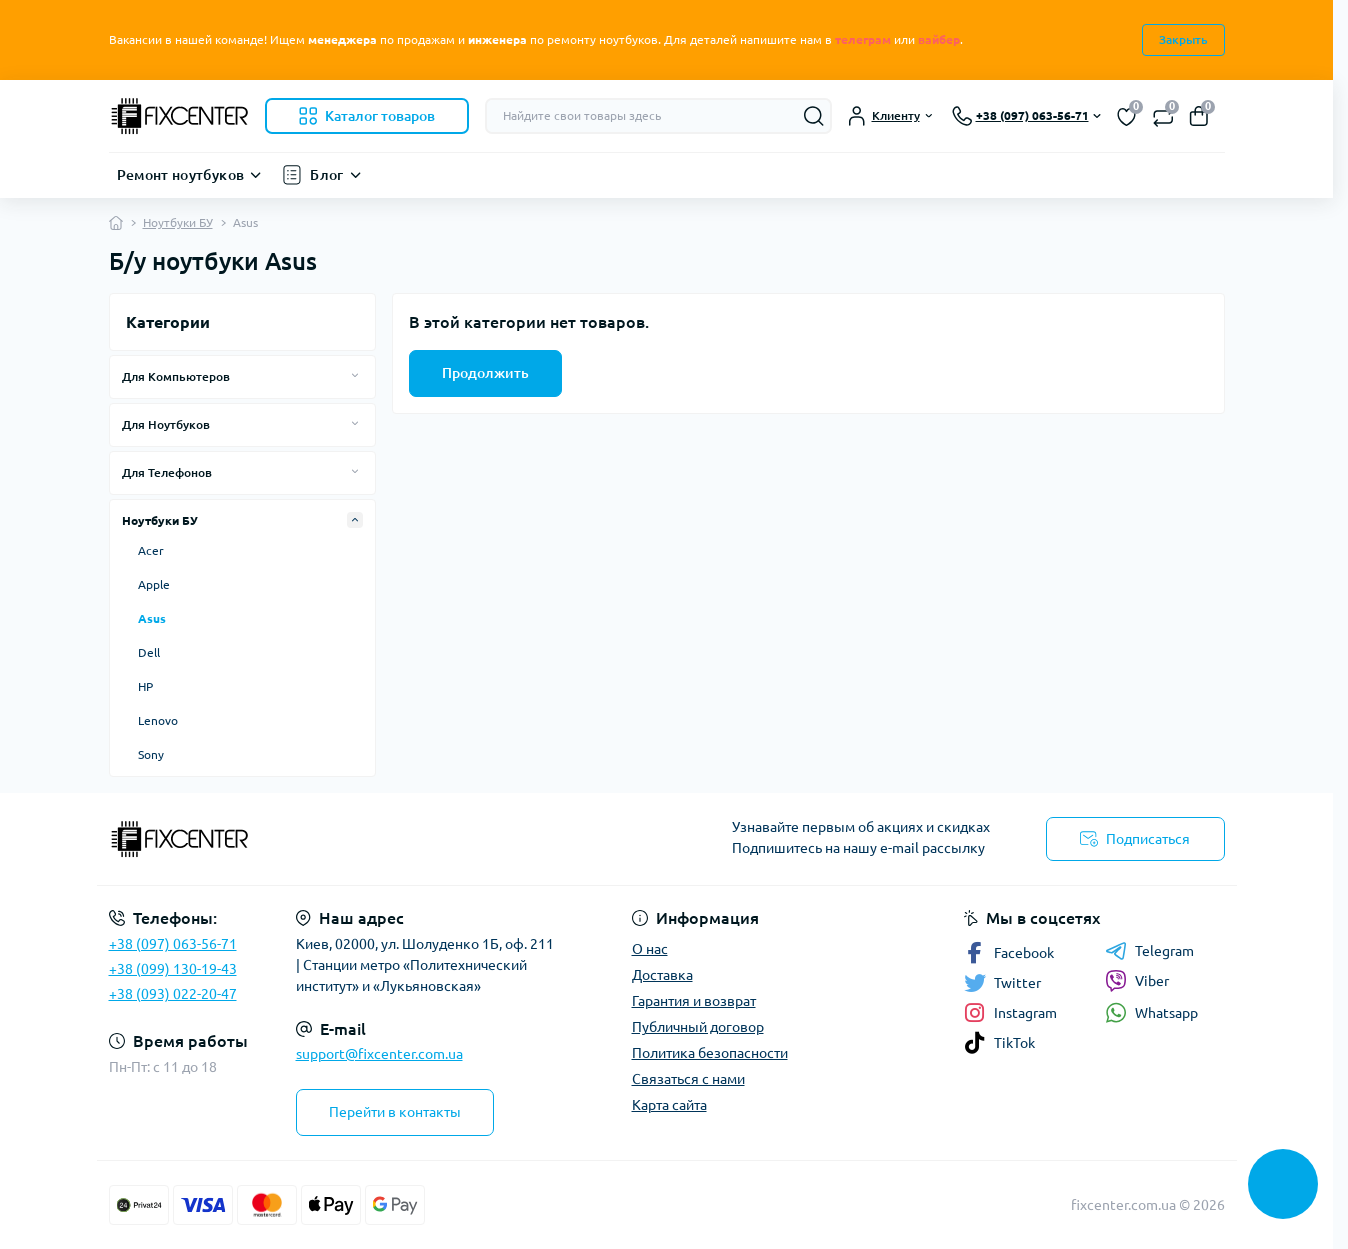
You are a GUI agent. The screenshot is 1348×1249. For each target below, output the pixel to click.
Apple (154, 584)
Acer (151, 550)
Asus (152, 618)
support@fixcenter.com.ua (379, 1054)
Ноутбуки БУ (178, 222)
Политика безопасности (710, 1053)
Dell (149, 652)
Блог (326, 175)
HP (145, 686)
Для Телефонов (167, 472)
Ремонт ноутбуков (181, 175)
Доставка (662, 975)
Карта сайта (669, 1105)
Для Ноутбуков (166, 424)
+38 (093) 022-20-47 (173, 994)
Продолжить (485, 373)
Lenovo (158, 720)
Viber (1137, 981)
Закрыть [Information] (1183, 39)
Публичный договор (698, 1027)
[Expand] (355, 376)
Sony (151, 754)
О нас (650, 949)
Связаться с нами (688, 1079)
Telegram (1149, 951)
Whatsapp (1151, 1012)
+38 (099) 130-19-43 (173, 969)
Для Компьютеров (176, 376)
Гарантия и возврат (694, 1001)
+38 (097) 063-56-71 (173, 944)
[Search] (814, 116)
